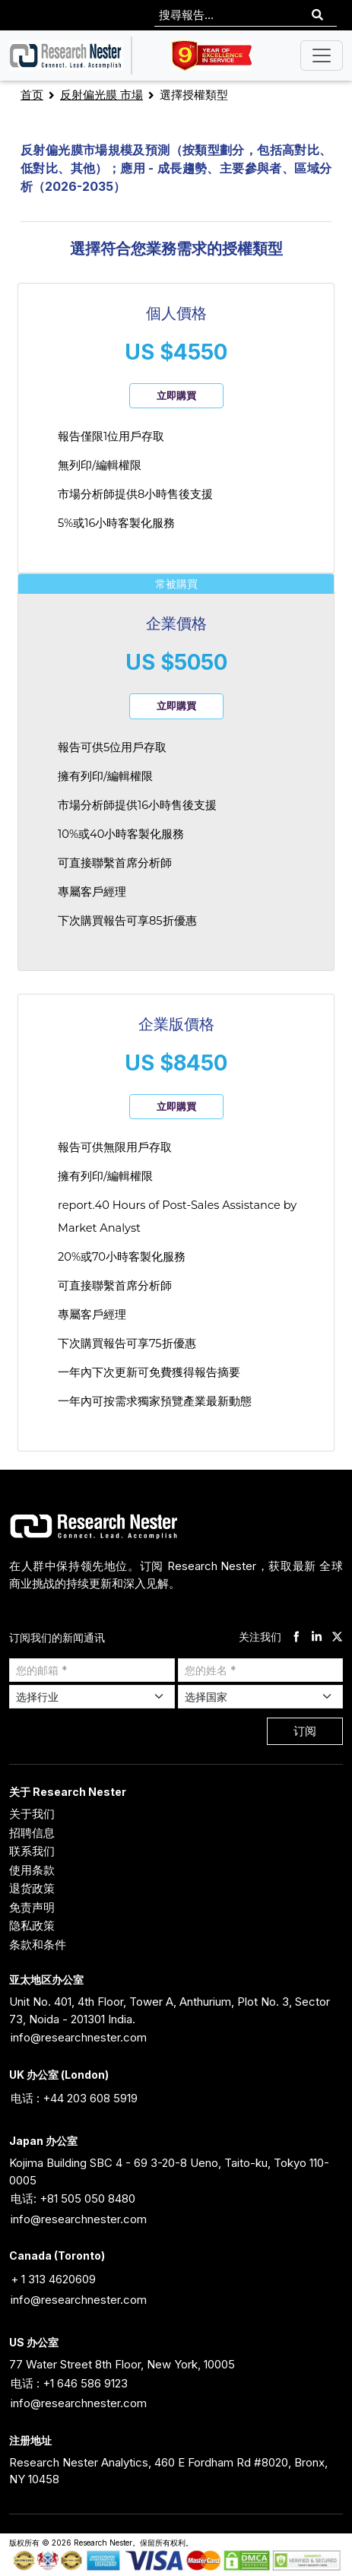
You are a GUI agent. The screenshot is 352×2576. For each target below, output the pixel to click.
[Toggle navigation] (321, 55)
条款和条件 (37, 1944)
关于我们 (32, 1814)
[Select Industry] (92, 1696)
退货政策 (32, 1888)
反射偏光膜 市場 (101, 94)
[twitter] (337, 1637)
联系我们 (32, 1851)
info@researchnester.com (79, 2037)
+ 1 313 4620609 (53, 2279)
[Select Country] (261, 1696)
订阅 (304, 1731)
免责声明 (32, 1907)
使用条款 (32, 1870)
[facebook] (296, 1637)
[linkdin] (316, 1637)
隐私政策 (32, 1925)
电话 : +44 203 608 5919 (74, 2098)
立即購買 (176, 395)
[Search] (317, 15)
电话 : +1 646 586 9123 (69, 2383)
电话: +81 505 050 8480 (73, 2198)
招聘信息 (32, 1833)
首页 (32, 94)
